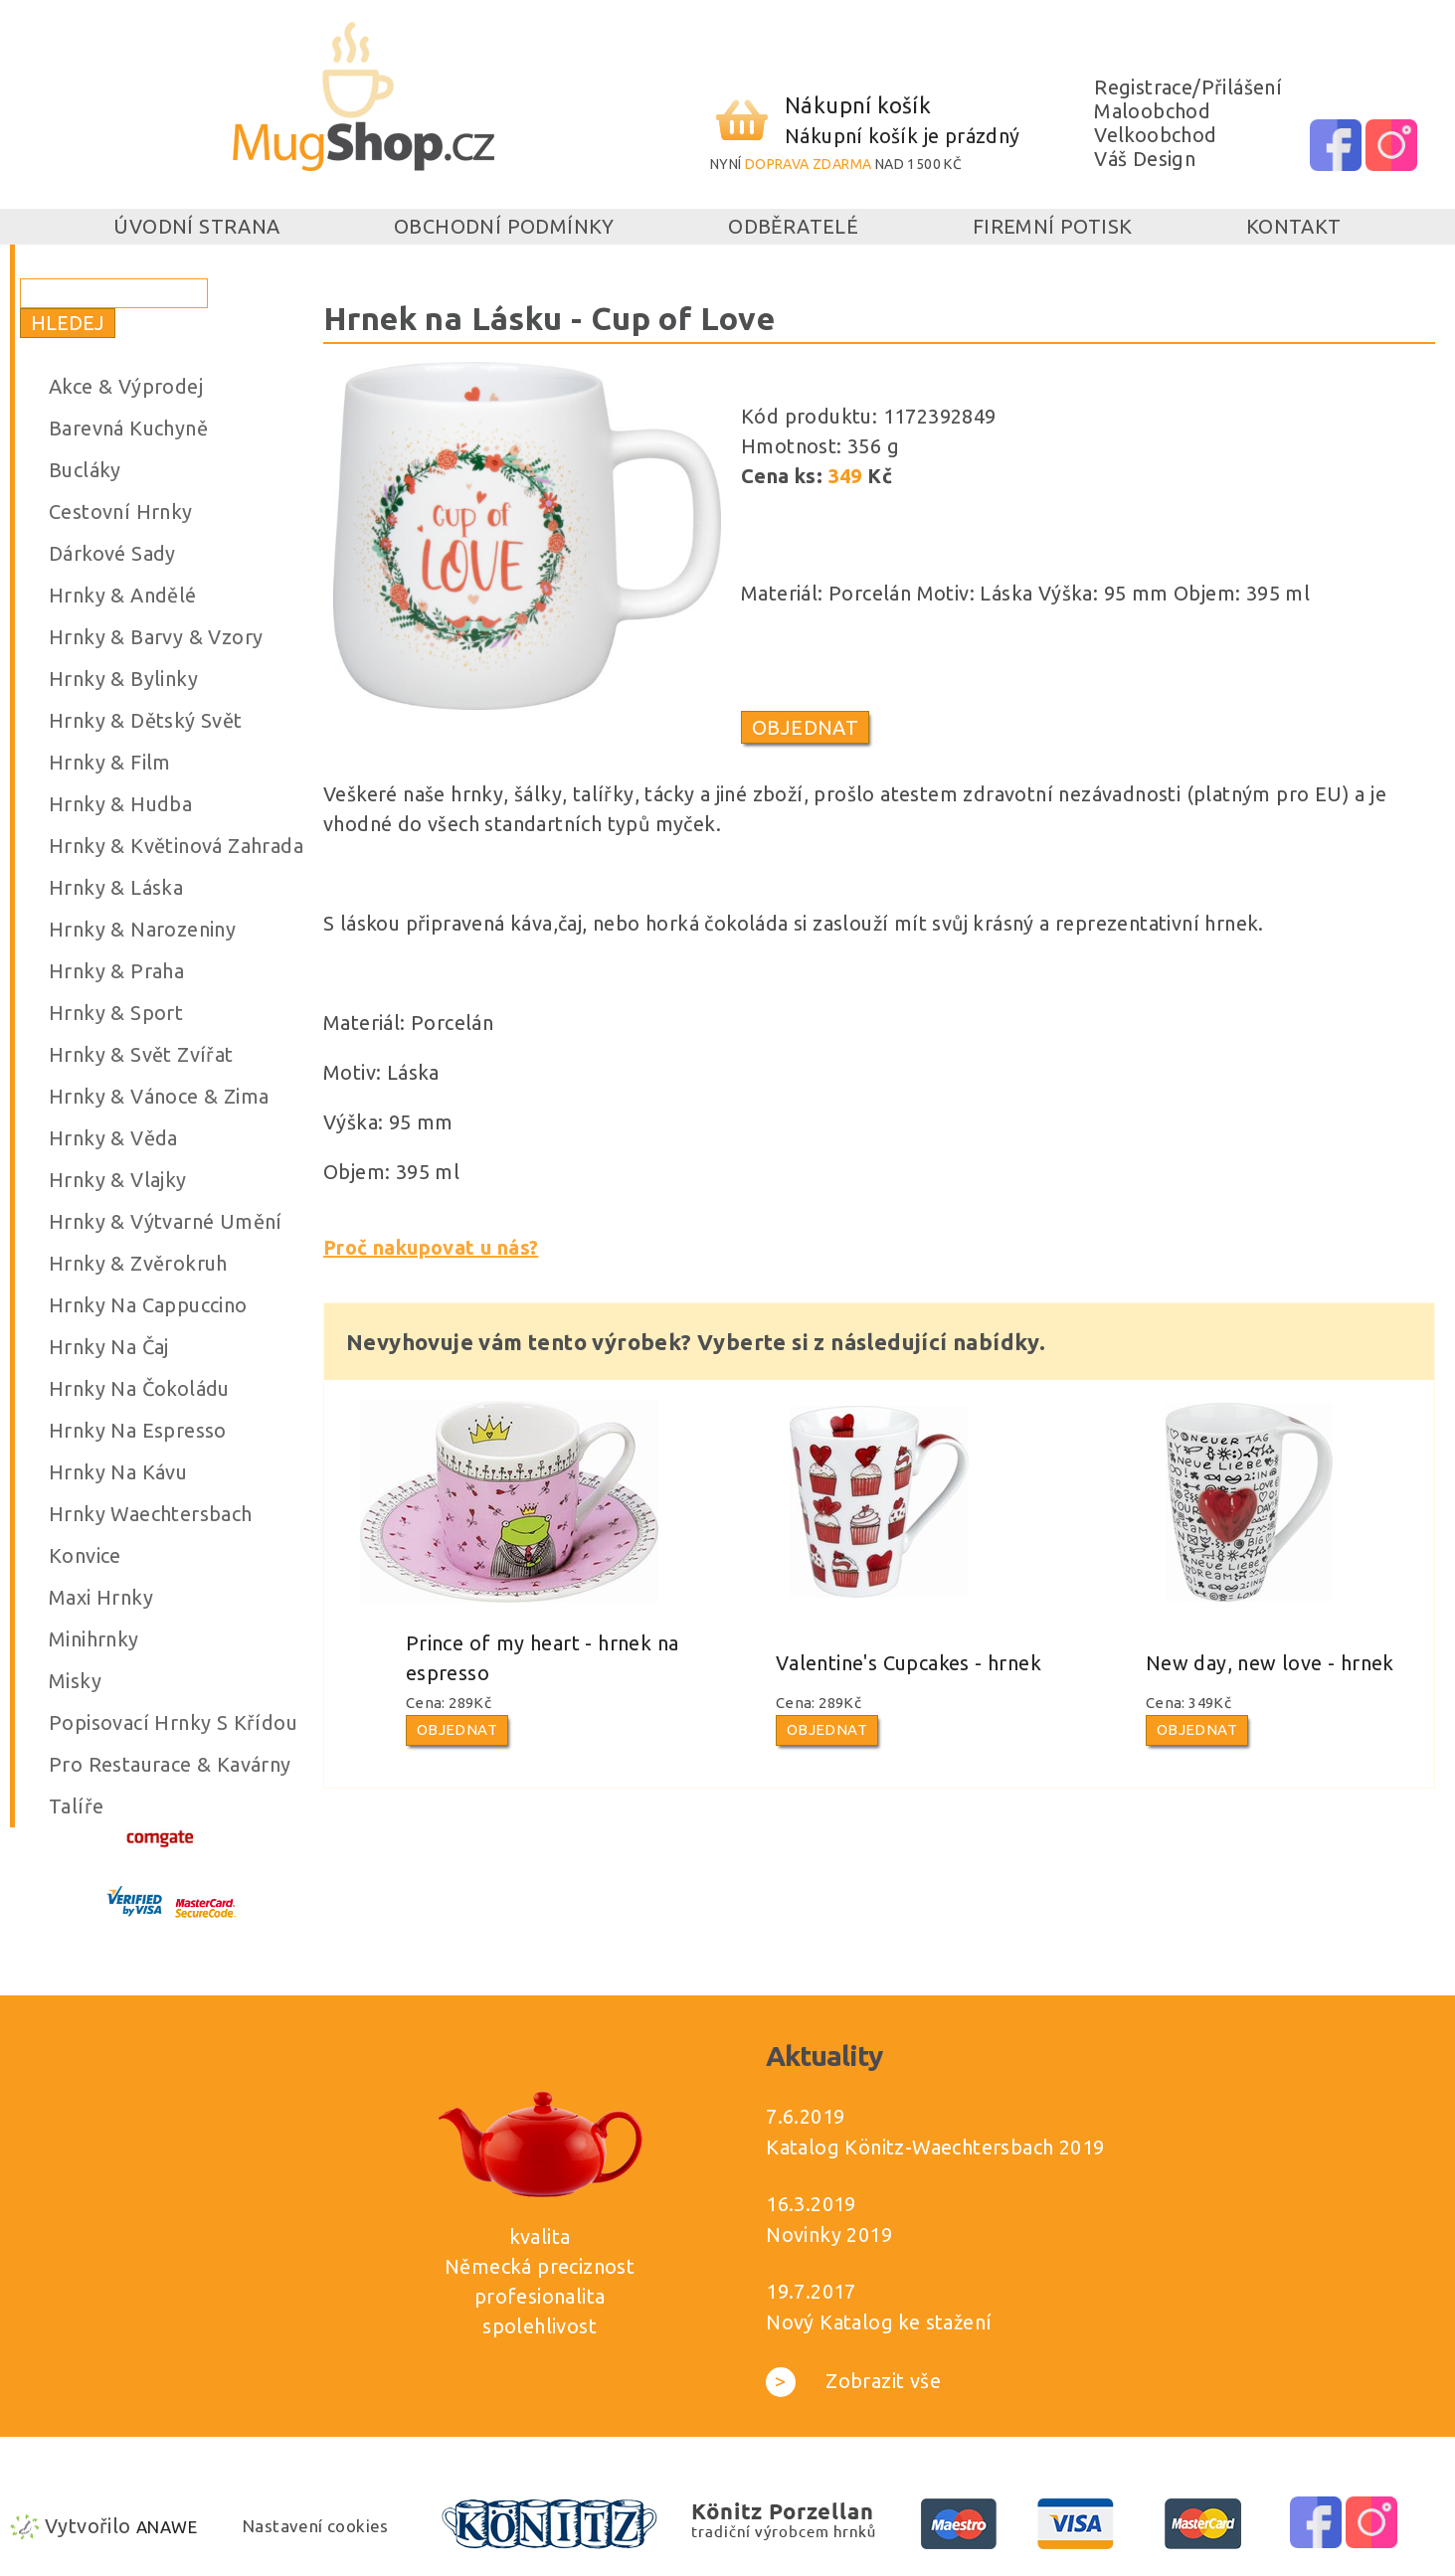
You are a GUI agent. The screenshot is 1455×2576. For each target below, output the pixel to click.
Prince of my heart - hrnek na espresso (542, 1657)
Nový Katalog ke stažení (879, 2322)
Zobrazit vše (853, 2380)
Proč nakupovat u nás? (430, 1247)
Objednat (805, 727)
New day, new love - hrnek (1270, 1662)
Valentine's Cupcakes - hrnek (908, 1662)
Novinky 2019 (829, 2234)
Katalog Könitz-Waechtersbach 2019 (935, 2147)
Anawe (166, 2526)
